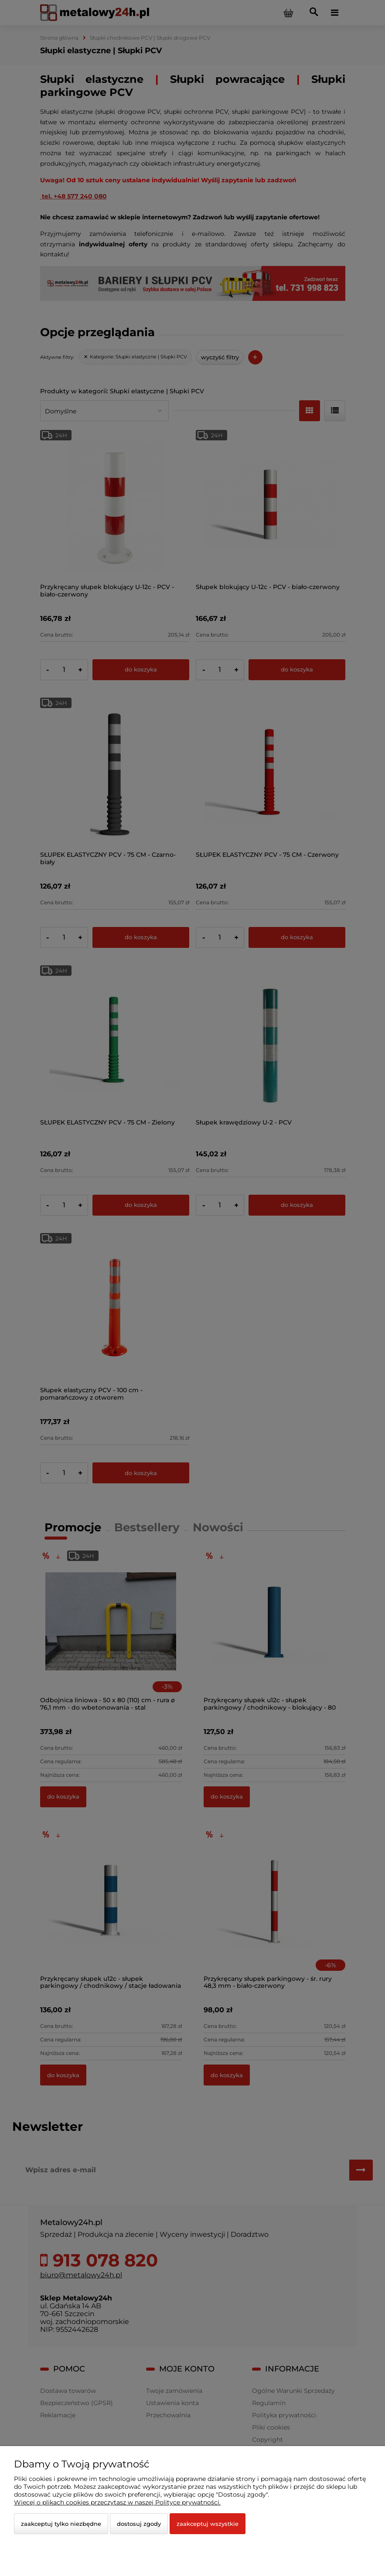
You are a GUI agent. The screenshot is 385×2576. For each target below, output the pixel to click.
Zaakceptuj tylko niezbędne (61, 2523)
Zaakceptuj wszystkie (207, 2523)
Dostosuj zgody (139, 2523)
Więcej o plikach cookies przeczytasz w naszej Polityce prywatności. (117, 2502)
